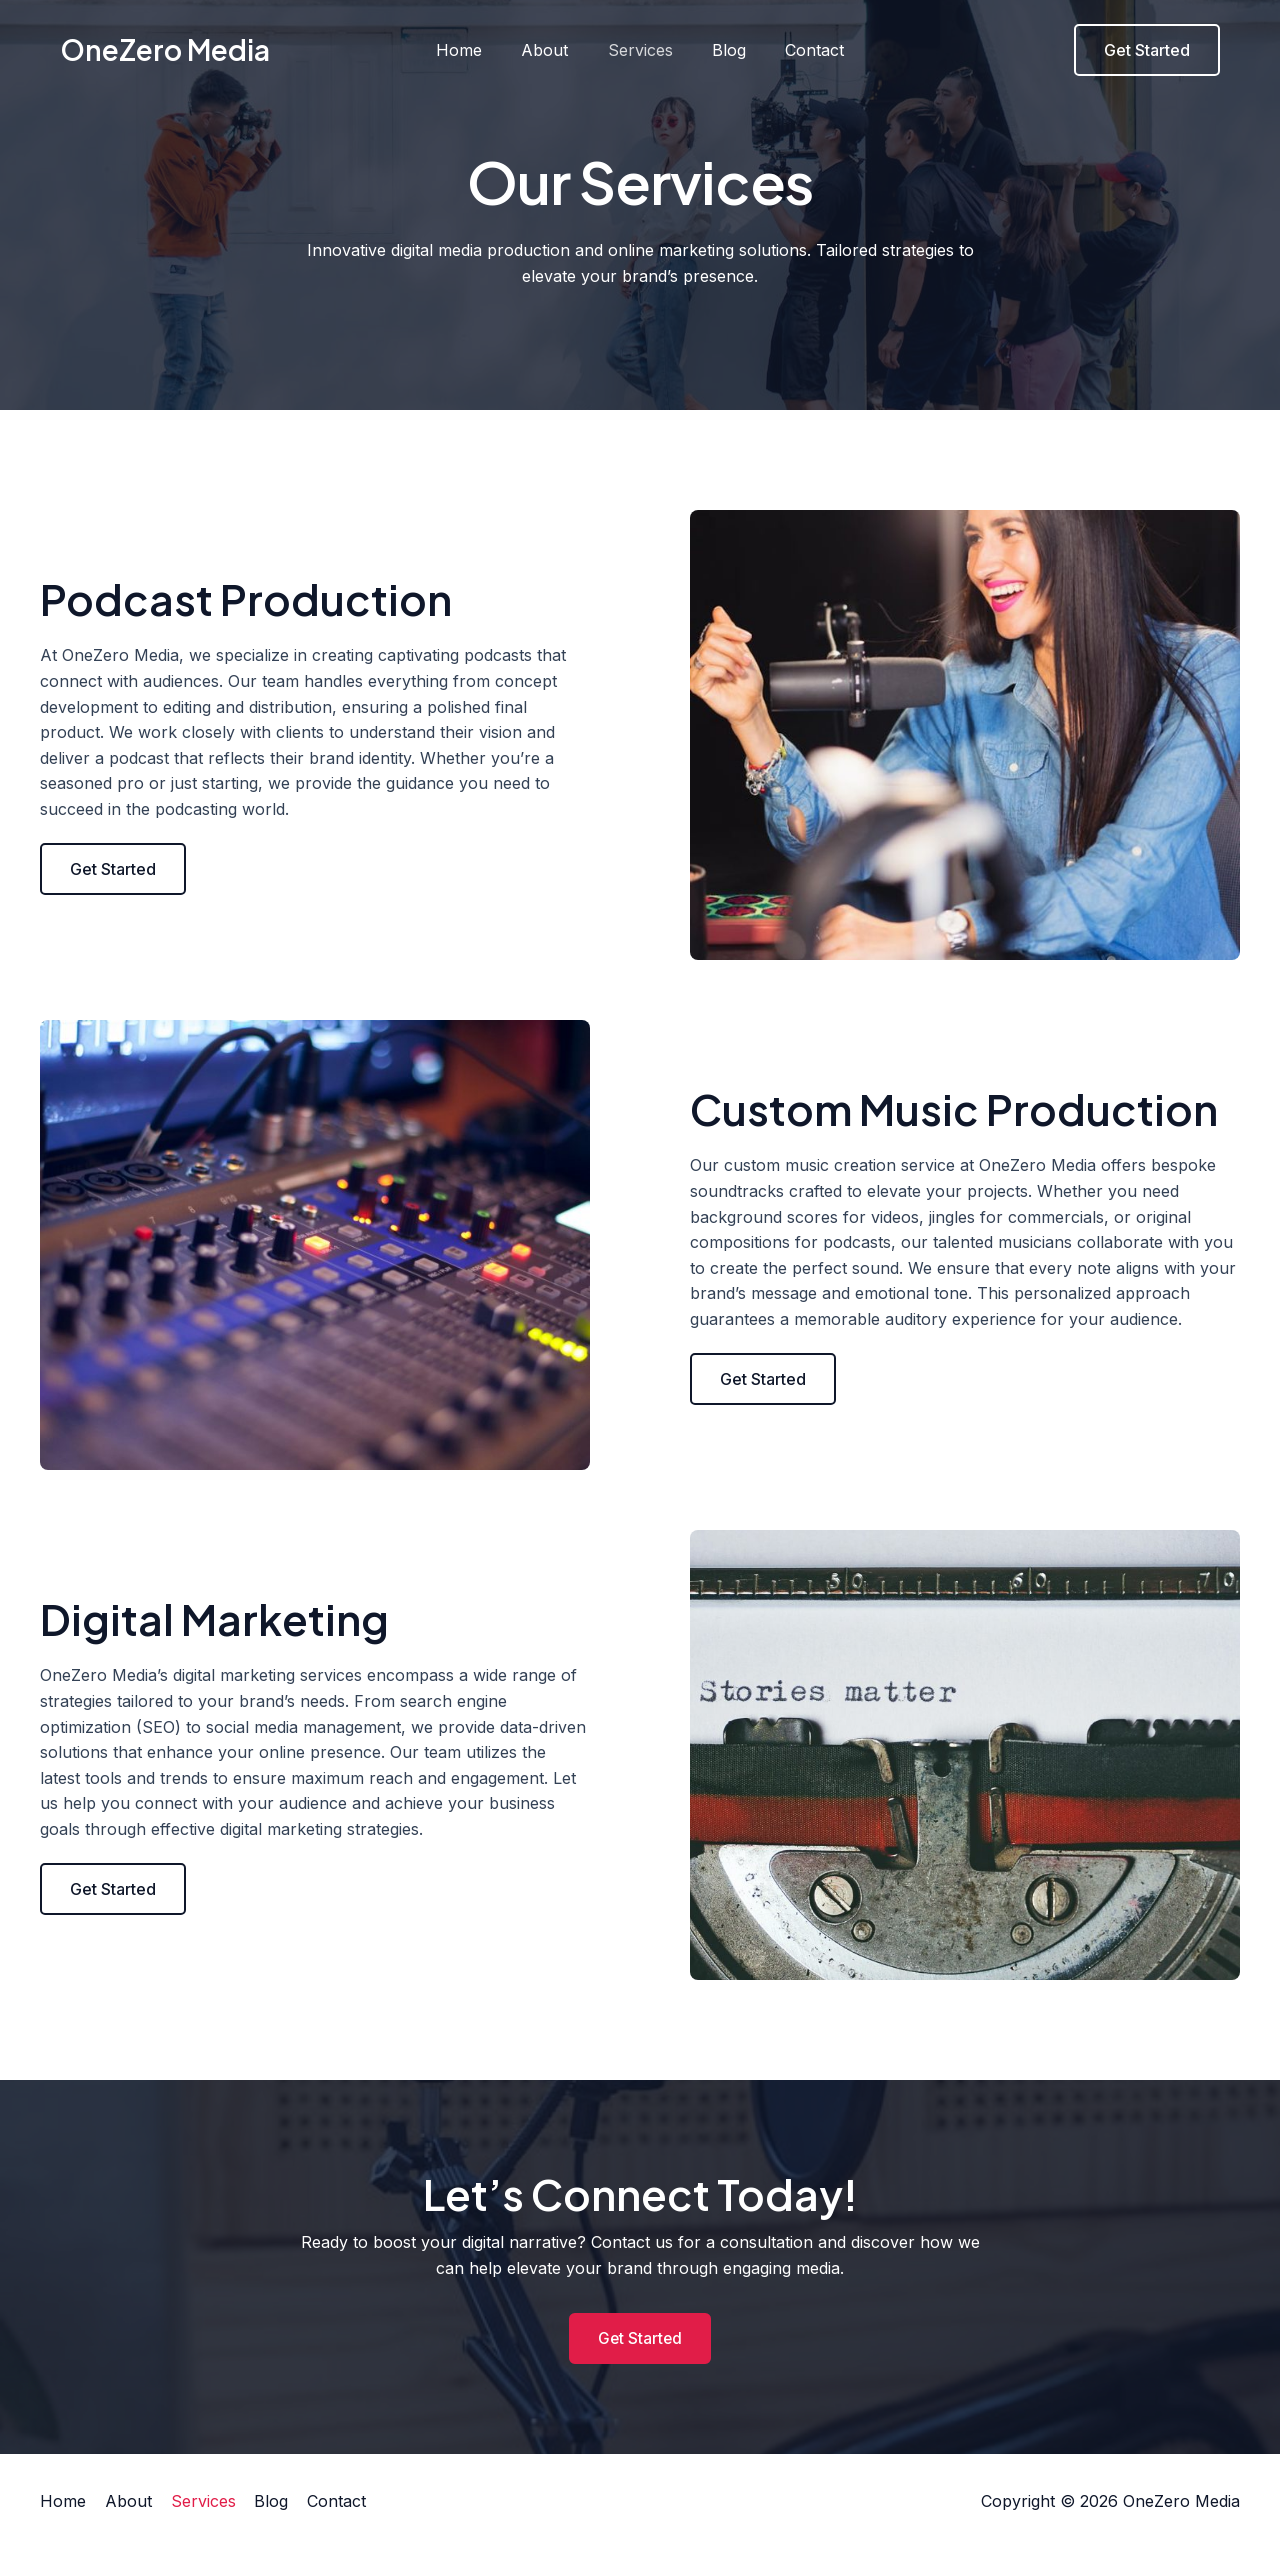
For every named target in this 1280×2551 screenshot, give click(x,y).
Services (640, 50)
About (552, 50)
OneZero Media (165, 49)
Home (474, 50)
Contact (800, 50)
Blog (722, 50)
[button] (113, 869)
